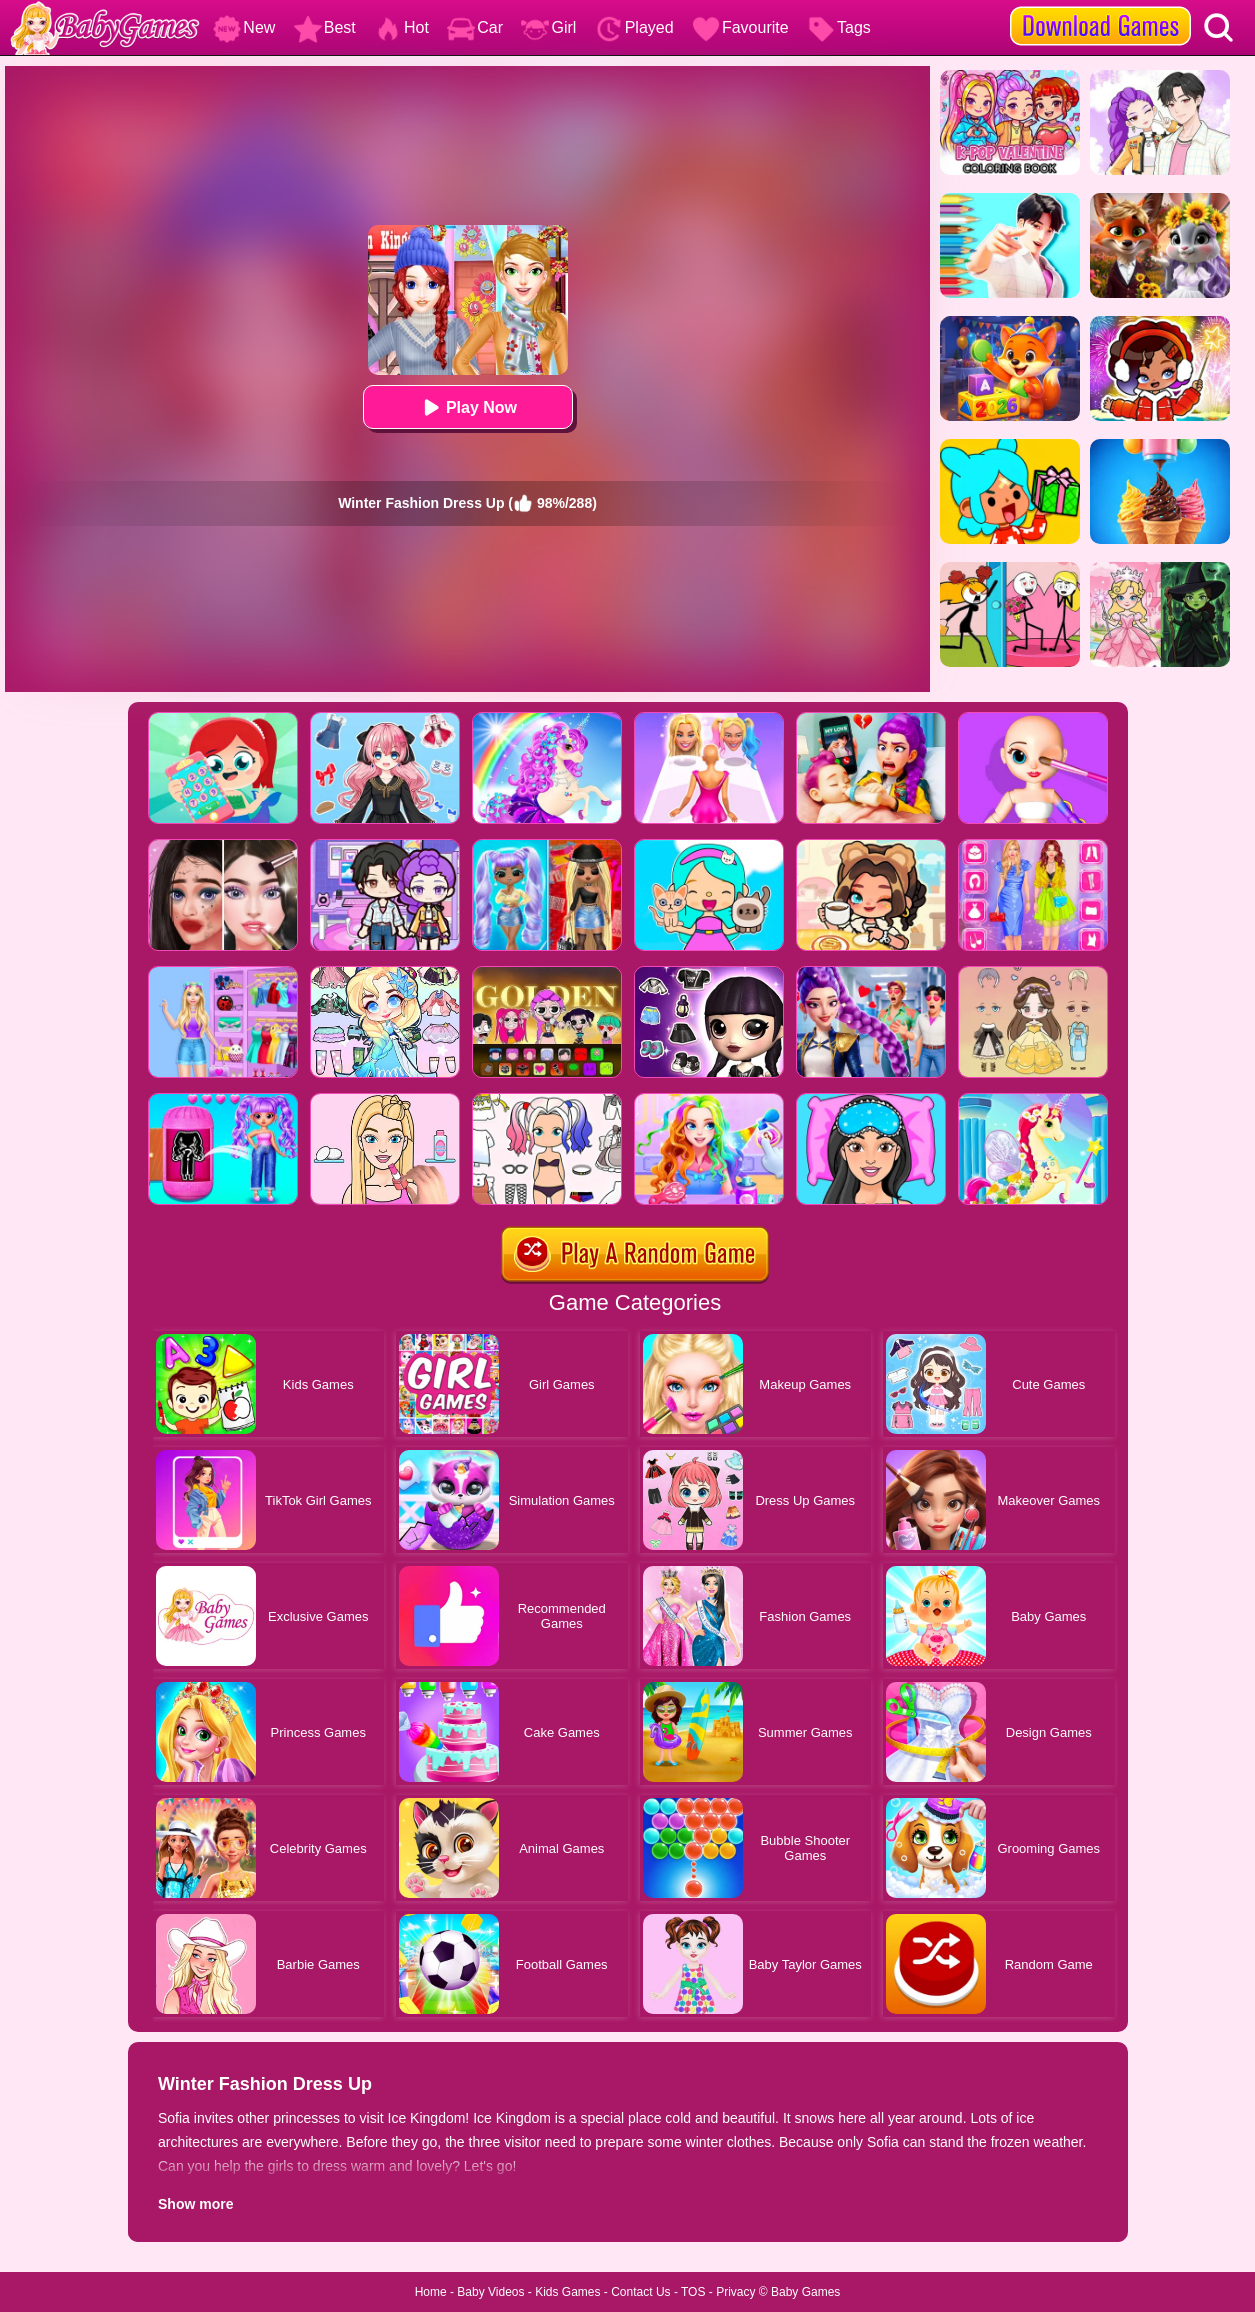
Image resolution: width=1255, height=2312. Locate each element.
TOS (693, 2292)
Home (431, 2292)
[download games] (1100, 7)
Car (475, 27)
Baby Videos (490, 2292)
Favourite (740, 27)
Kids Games (567, 2292)
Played (634, 27)
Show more (195, 2204)
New (244, 27)
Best (325, 27)
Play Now (467, 407)
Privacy (735, 2292)
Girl (548, 27)
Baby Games (805, 2292)
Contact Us (640, 2292)
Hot (401, 27)
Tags (839, 27)
